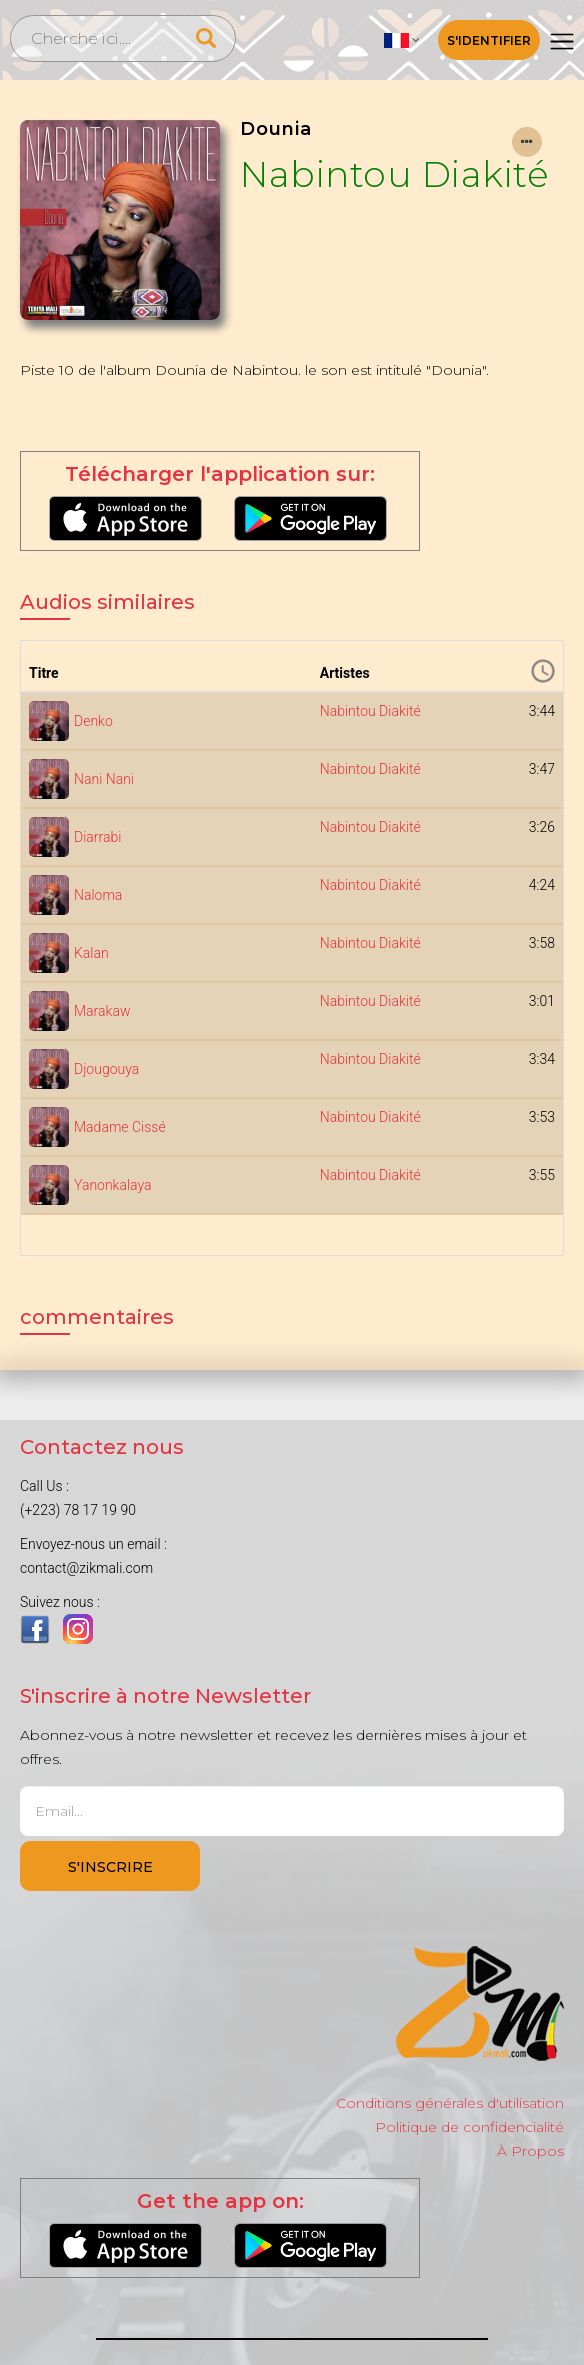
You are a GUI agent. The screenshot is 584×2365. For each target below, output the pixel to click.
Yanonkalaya (113, 1185)
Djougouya (106, 1069)
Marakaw (102, 1011)
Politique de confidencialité (469, 2127)
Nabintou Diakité (394, 174)
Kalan (91, 953)
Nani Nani (104, 779)
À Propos (530, 2151)
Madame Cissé (120, 1127)
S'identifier (489, 40)
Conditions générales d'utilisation (450, 2103)
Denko (93, 721)
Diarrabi (97, 837)
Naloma (98, 895)
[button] (402, 40)
